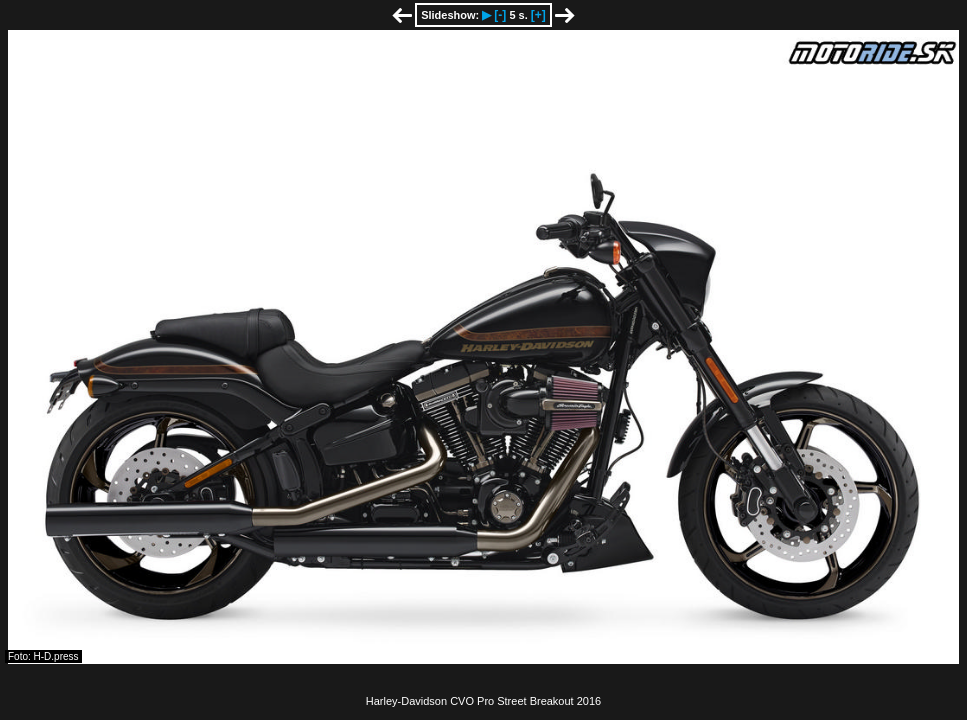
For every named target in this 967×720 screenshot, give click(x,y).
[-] (500, 15)
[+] (538, 15)
